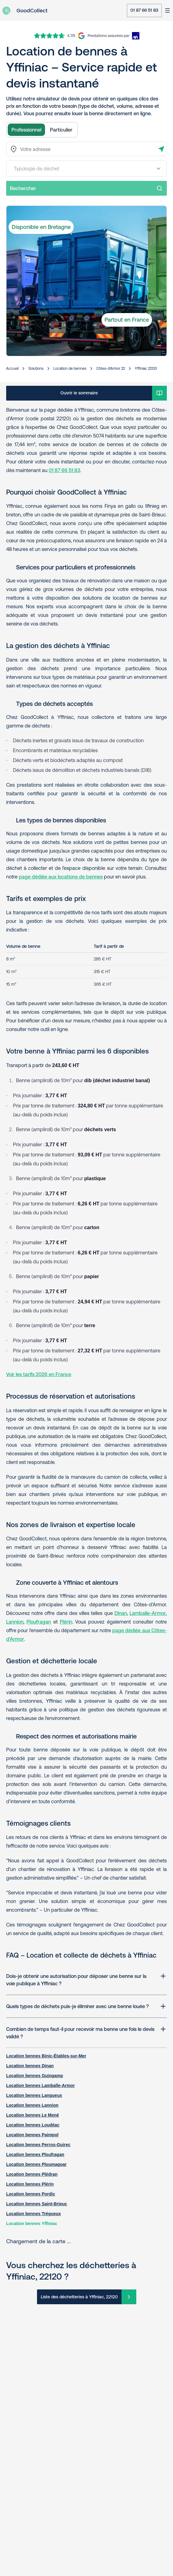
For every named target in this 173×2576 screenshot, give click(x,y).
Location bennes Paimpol (32, 2134)
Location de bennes (69, 368)
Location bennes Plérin (30, 2184)
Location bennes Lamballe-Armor (40, 2085)
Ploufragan (39, 1621)
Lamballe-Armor (148, 1613)
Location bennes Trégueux (33, 2213)
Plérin (66, 1621)
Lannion (14, 1621)
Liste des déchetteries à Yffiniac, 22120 (79, 2296)
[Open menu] (158, 168)
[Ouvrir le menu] (167, 10)
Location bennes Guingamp (34, 2075)
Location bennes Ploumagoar (36, 2164)
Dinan (120, 1613)
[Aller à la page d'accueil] (24, 10)
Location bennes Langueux (34, 2095)
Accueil (12, 368)
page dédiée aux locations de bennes (61, 876)
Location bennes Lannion (32, 2105)
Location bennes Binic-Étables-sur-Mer (46, 2055)
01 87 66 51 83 (144, 10)
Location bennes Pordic (30, 2193)
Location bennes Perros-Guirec (38, 2144)
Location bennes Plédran (31, 2174)
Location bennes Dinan (30, 2065)
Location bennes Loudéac (33, 2124)
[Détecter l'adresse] (161, 149)
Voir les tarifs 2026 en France (38, 1374)
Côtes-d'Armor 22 (110, 368)
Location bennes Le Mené (32, 2115)
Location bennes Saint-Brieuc (36, 2203)
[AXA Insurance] (113, 35)
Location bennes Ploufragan (35, 2154)
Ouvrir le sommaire (79, 392)
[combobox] (86, 149)
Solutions (35, 368)
